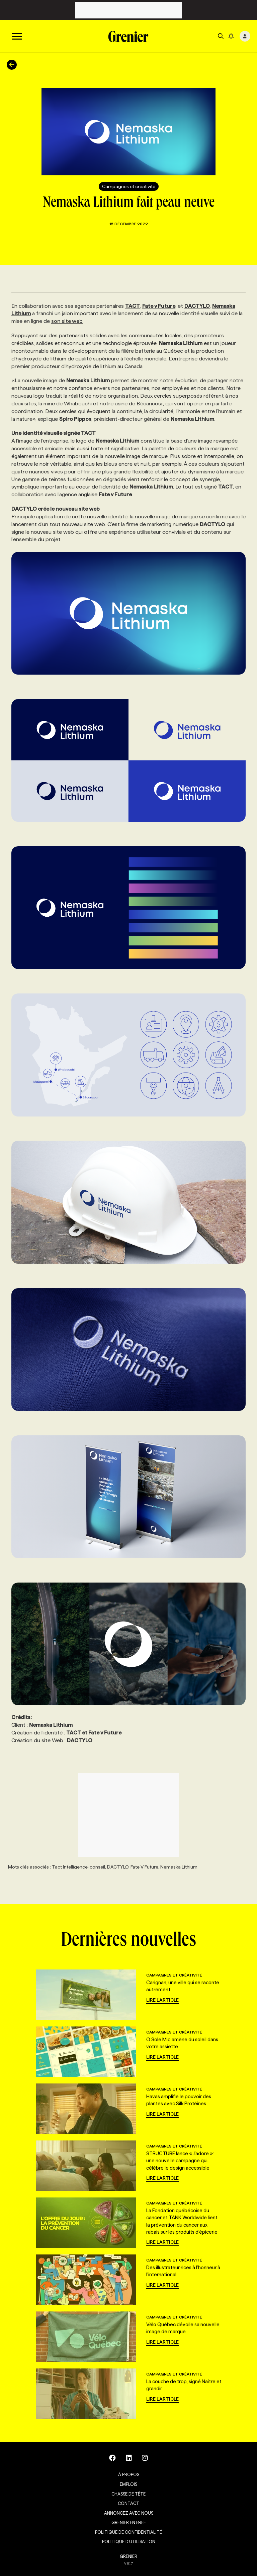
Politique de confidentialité (128, 2532)
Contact (128, 2503)
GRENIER (128, 2556)
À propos (128, 2474)
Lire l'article (162, 2000)
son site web (67, 321)
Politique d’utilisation (128, 2541)
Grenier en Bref (128, 2522)
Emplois (128, 2484)
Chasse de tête (128, 2494)
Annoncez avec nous (128, 2513)
